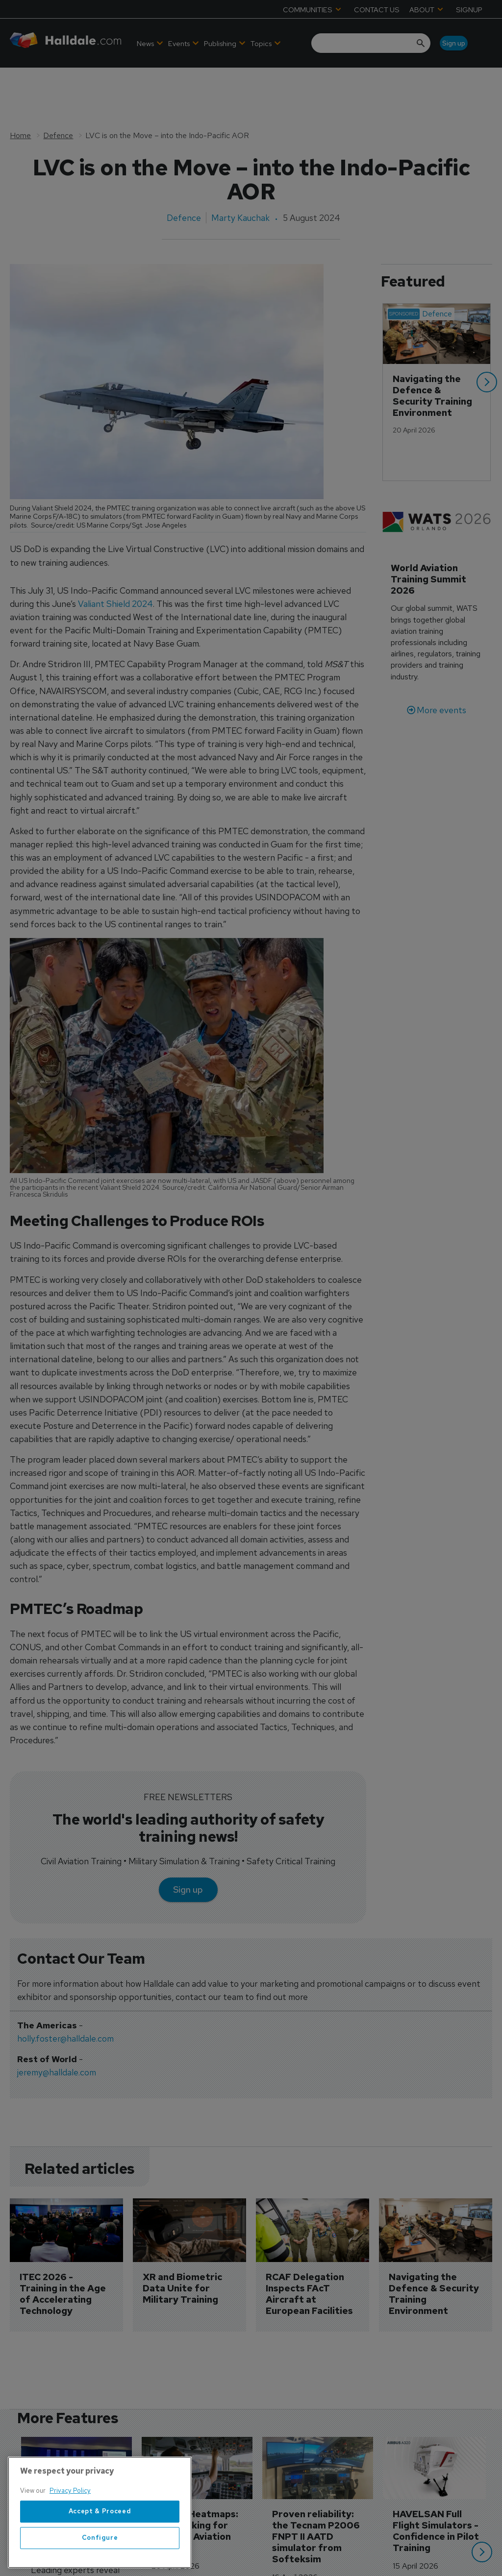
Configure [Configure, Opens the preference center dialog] (100, 2557)
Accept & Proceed (100, 2531)
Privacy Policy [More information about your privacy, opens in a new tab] (70, 2510)
